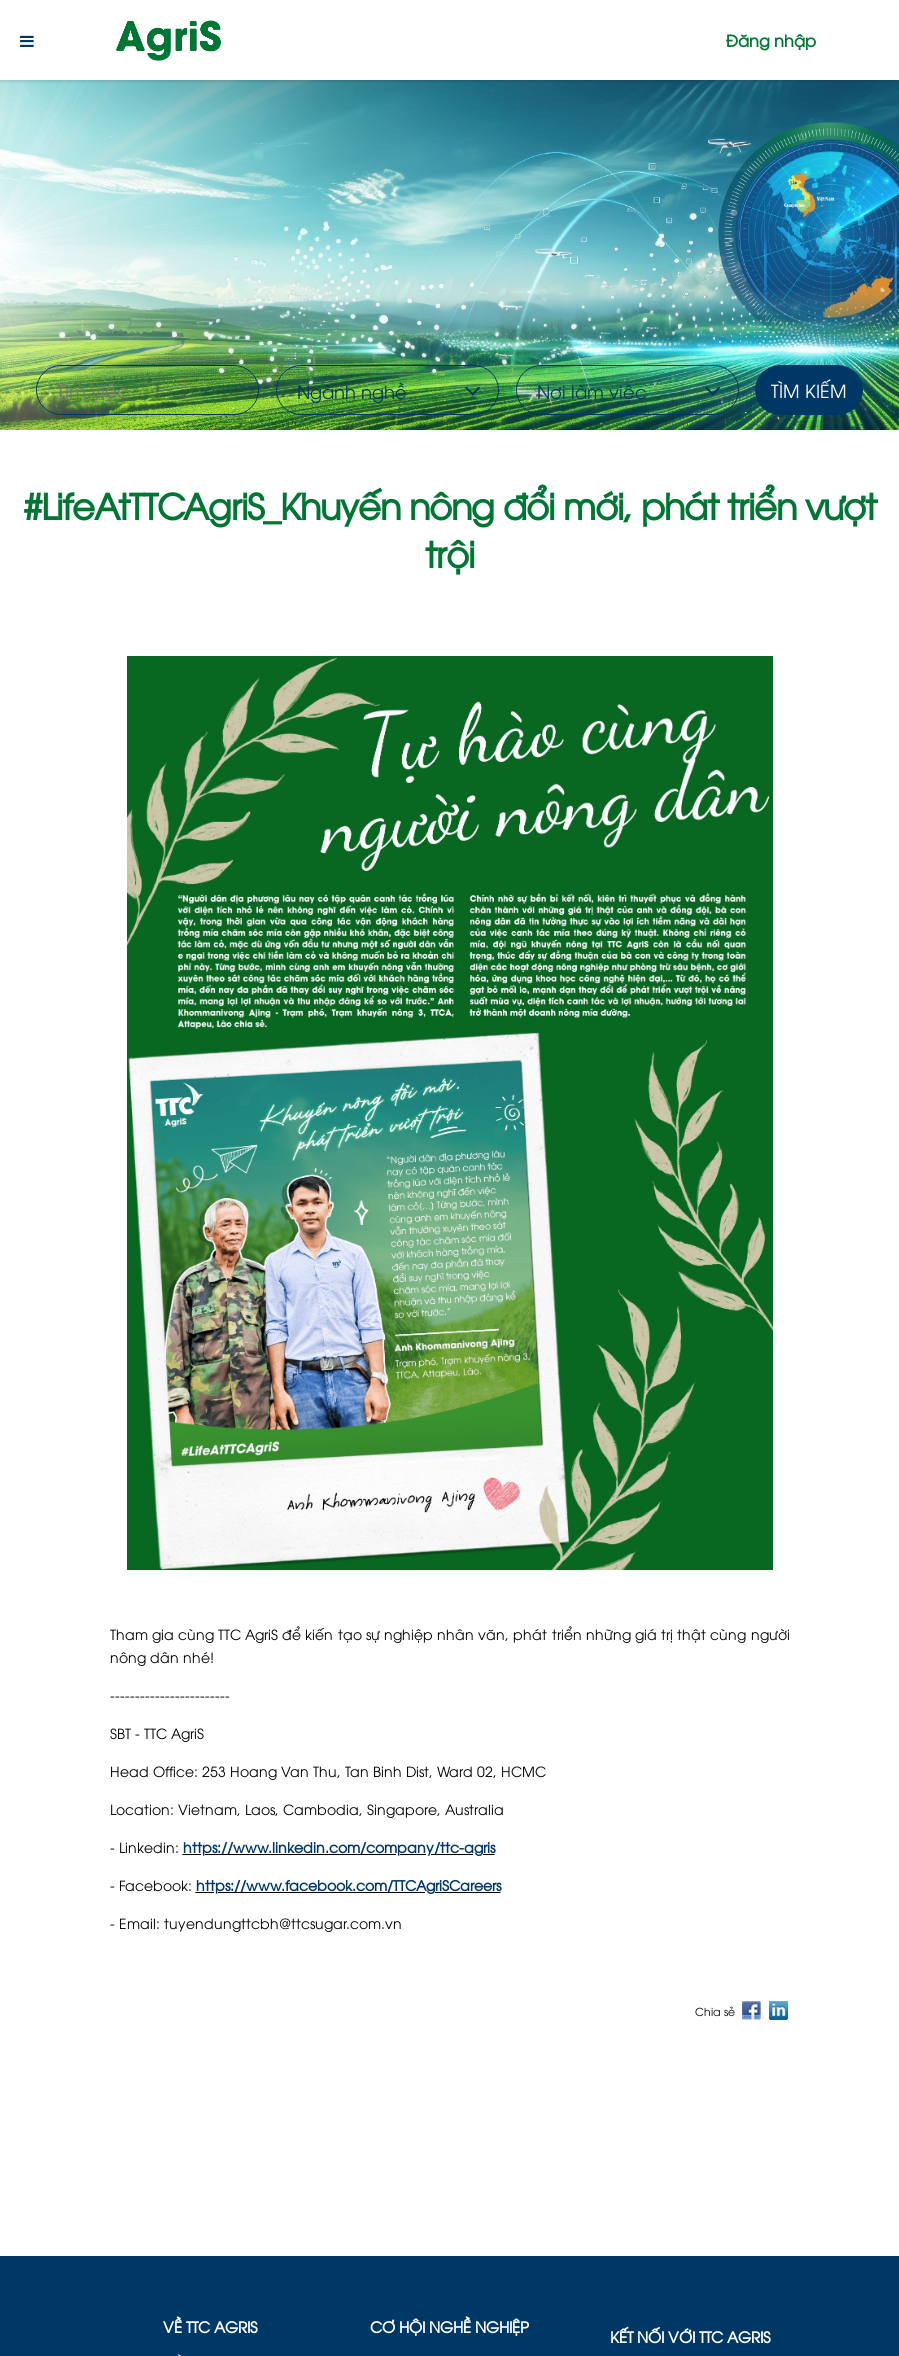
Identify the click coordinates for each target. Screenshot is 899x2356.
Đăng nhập (771, 40)
